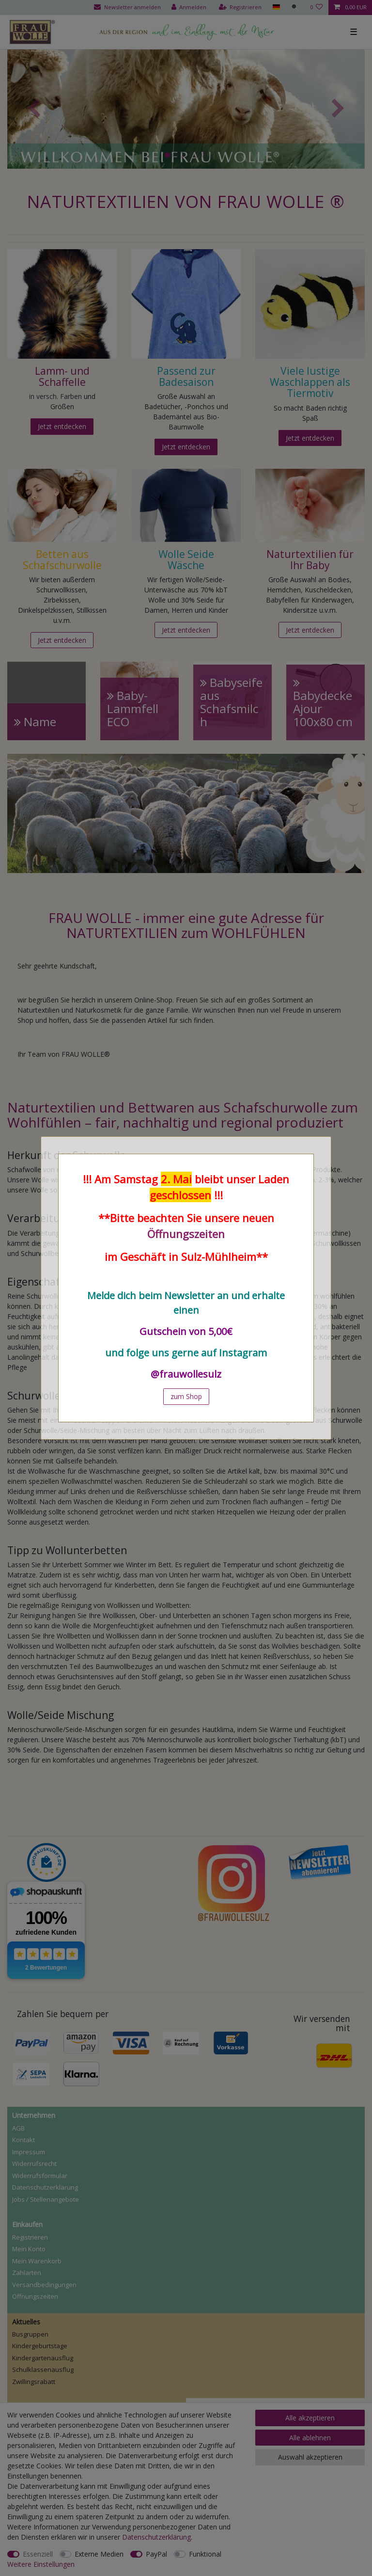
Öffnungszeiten (186, 1233)
